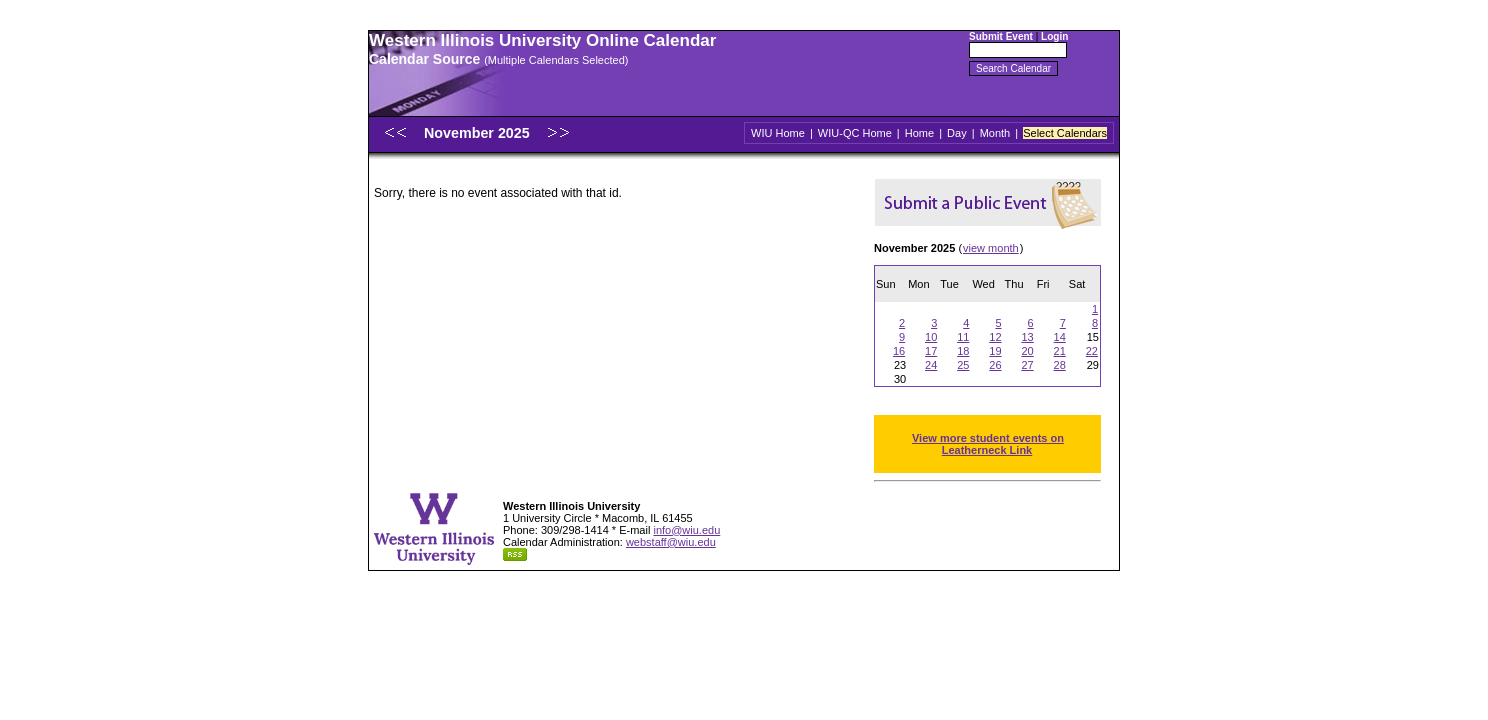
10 (931, 337)
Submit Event (1001, 36)
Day (957, 133)
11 (963, 337)
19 (995, 351)
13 (1027, 337)
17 (931, 351)
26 (995, 365)
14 (1060, 337)
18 (963, 351)
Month (995, 133)
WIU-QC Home (855, 133)
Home (919, 133)
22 (1092, 351)
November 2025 (479, 133)
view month (991, 248)
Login (1054, 36)
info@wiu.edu (686, 530)
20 (1027, 351)
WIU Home (778, 133)
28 (1060, 365)
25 (963, 365)
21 (1060, 351)
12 (995, 337)
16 (899, 351)
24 (931, 365)
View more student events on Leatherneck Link (988, 444)
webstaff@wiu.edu (671, 542)
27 (1027, 365)
